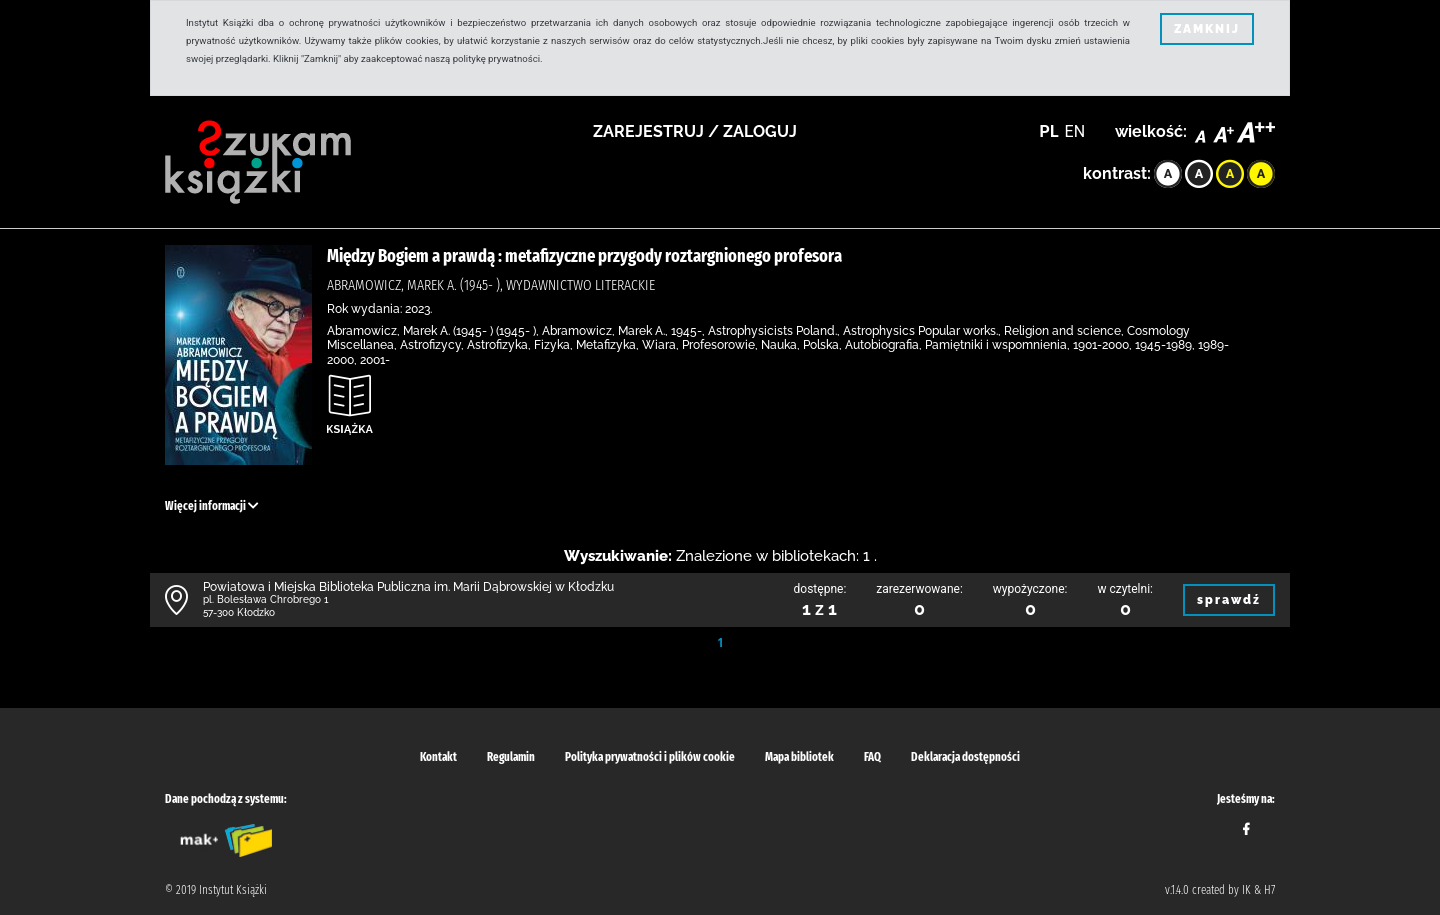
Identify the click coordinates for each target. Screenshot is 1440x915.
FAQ (872, 757)
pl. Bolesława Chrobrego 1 (266, 599)
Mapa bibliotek (799, 757)
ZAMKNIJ (1207, 29)
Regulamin (511, 757)
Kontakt (438, 757)
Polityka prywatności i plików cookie (650, 757)
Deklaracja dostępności (965, 757)
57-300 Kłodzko (239, 612)
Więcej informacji (212, 506)
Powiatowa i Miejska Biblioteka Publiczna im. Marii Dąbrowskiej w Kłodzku (408, 587)
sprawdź (1229, 600)
